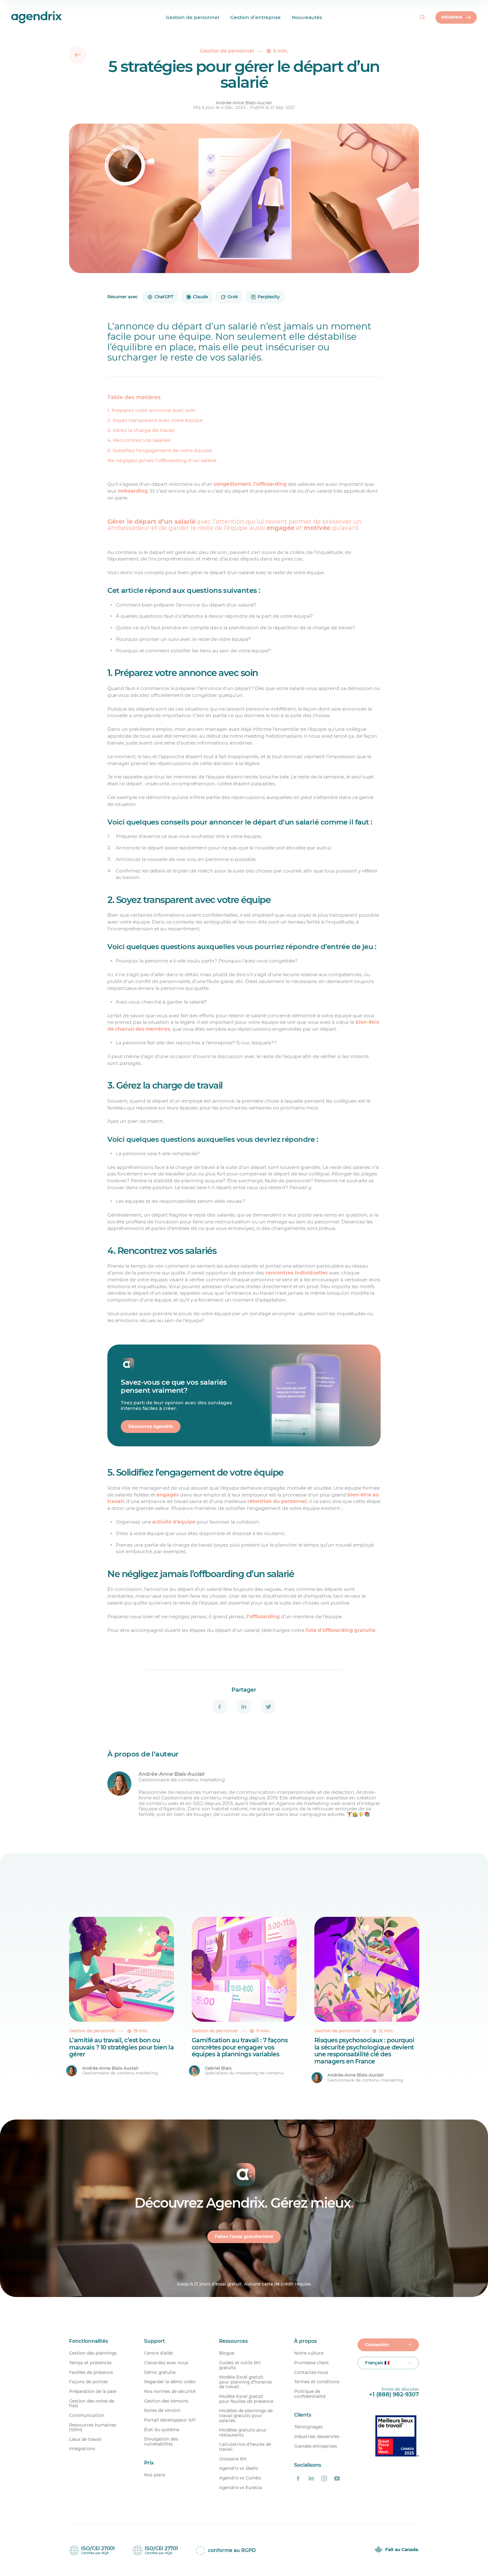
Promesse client (311, 2363)
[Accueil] (18, 17)
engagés (168, 1495)
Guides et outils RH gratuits (239, 2365)
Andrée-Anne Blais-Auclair (244, 103)
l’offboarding (270, 484)
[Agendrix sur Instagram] (324, 2478)
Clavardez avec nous (166, 2363)
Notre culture (308, 2353)
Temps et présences (90, 2363)
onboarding (133, 491)
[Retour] (78, 55)
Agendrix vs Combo (240, 2478)
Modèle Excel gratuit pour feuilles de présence (246, 2399)
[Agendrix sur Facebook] (298, 2478)
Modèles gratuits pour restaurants (243, 2432)
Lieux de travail (85, 2439)
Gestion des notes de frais (91, 2403)
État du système (161, 2429)
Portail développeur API (170, 2420)
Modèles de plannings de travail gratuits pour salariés (246, 2415)
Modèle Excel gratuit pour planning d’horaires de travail (245, 2382)
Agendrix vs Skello (238, 2468)
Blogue (226, 2353)
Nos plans (154, 2475)
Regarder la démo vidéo (170, 2382)
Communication (86, 2415)
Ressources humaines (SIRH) (92, 2427)
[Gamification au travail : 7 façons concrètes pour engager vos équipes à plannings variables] (244, 2000)
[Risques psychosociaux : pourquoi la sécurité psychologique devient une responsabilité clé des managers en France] (366, 2000)
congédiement (232, 484)
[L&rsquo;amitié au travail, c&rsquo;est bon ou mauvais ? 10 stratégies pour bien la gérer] (121, 2000)
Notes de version (162, 2410)
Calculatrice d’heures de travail (245, 2447)
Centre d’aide (158, 2353)
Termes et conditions (317, 2382)
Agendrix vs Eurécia (240, 2487)
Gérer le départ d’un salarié (151, 521)
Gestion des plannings (93, 2353)
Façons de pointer (88, 2382)
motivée (317, 528)
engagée (280, 528)
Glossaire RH (232, 2459)
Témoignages (308, 2427)
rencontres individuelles (296, 1273)
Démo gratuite (160, 2372)
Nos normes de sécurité (169, 2391)
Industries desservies (316, 2436)
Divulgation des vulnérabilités (161, 2441)
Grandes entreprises (315, 2446)
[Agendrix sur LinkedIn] (311, 2478)
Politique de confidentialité (310, 2394)
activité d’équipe (173, 1522)
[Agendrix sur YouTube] (337, 2478)
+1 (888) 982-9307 (394, 2394)
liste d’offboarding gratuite (340, 1630)
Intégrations (82, 2448)
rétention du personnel (277, 1501)
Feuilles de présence (91, 2372)
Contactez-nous (311, 2372)
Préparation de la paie (92, 2391)
